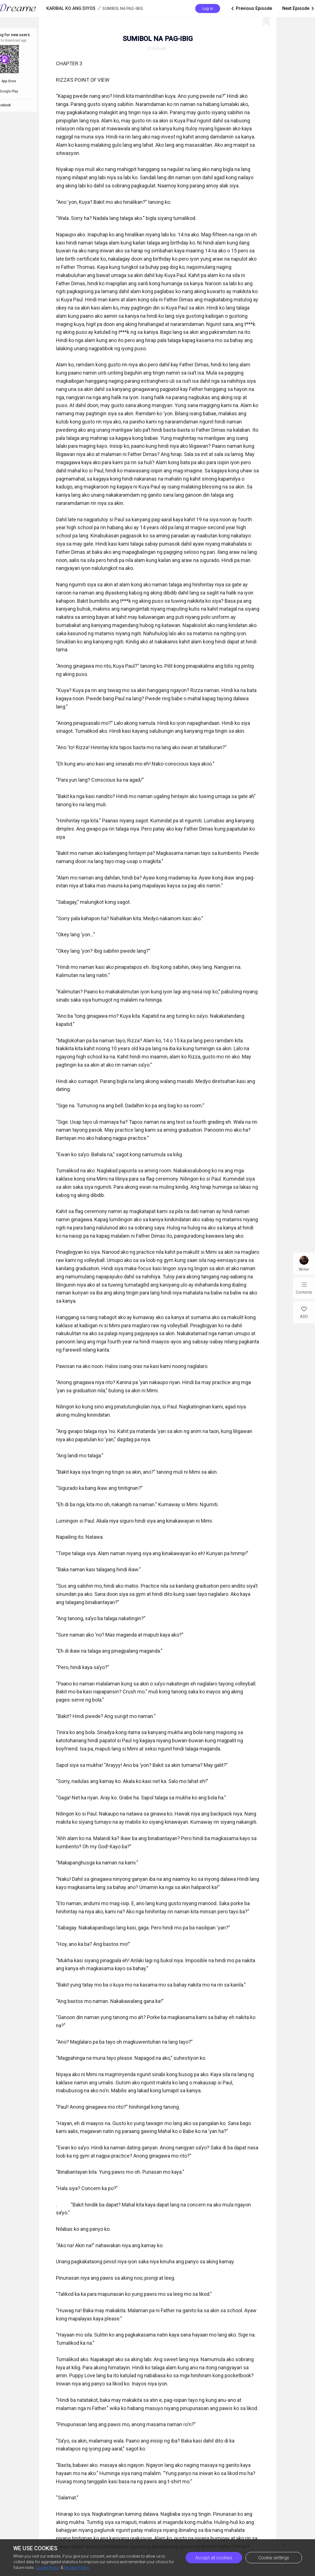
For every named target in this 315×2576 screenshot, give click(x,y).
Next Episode (298, 8)
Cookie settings (273, 2557)
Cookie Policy (48, 2567)
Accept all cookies (213, 2557)
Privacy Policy (76, 2567)
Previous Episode (251, 8)
